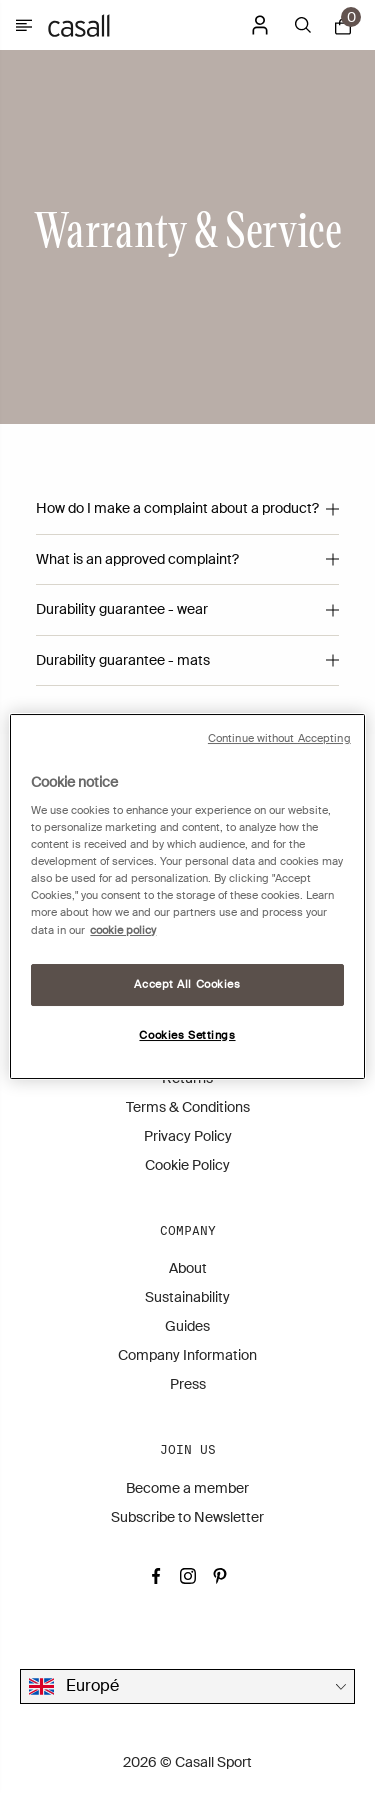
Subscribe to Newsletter (187, 1517)
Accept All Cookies (187, 984)
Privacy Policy (188, 1136)
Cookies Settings (187, 1035)
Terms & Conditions (188, 1107)
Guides (187, 1326)
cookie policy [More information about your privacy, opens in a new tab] (123, 930)
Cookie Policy (187, 1165)
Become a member (187, 1488)
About (188, 1268)
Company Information (187, 1355)
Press (188, 1384)
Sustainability (187, 1297)
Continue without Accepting (279, 738)
